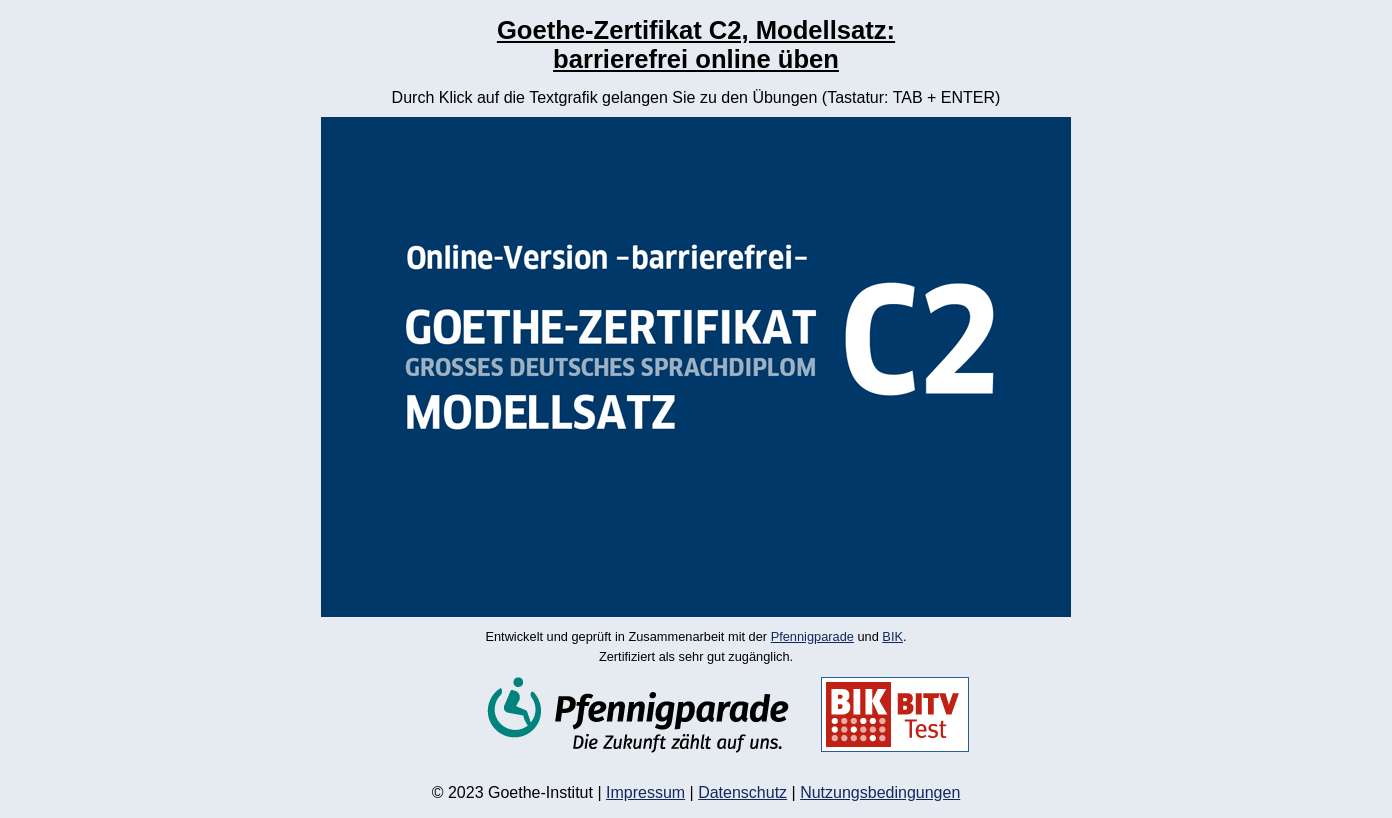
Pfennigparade (812, 636)
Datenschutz (742, 792)
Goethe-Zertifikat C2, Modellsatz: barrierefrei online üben (696, 44)
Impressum (645, 792)
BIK (892, 636)
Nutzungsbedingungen (880, 792)
